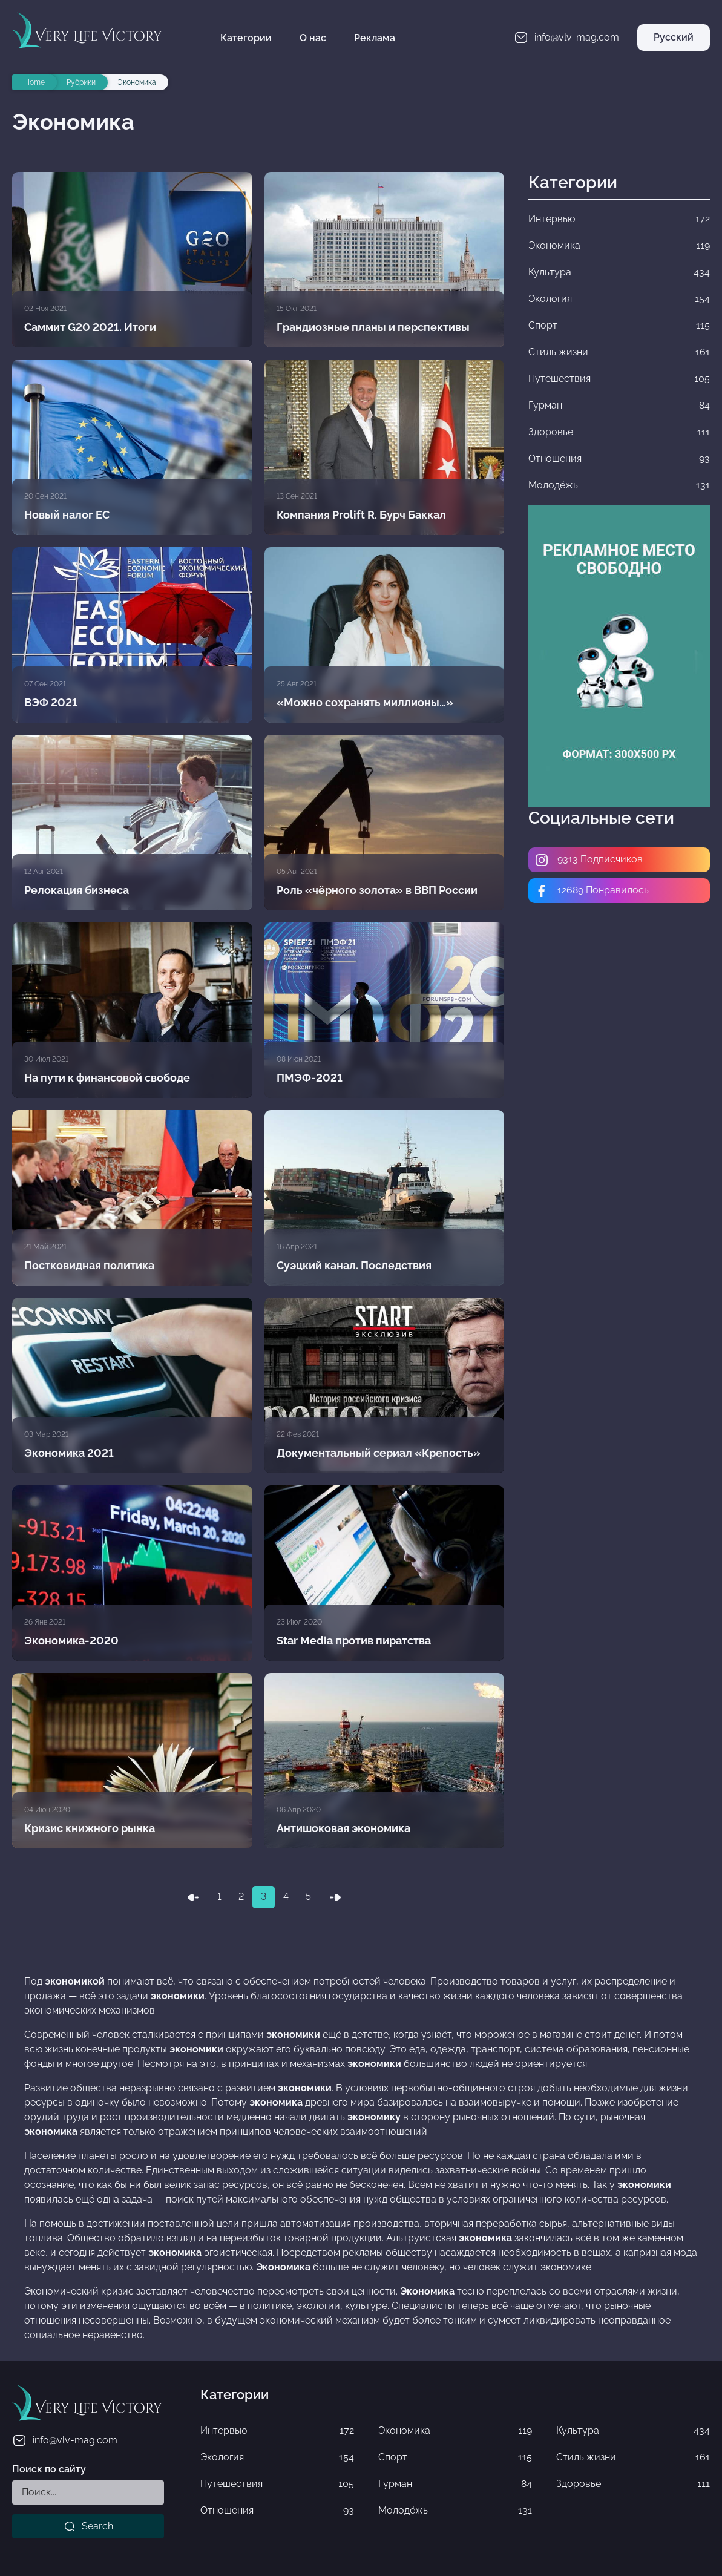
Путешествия (277, 2484)
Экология (277, 2457)
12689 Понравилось (591, 891)
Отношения (277, 2510)
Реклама (374, 38)
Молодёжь (455, 2510)
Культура (633, 2430)
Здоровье (633, 2484)
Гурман (455, 2484)
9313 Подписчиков (588, 860)
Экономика (455, 2430)
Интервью (277, 2430)
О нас (313, 38)
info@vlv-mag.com (64, 2440)
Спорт (455, 2457)
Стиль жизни (633, 2457)
